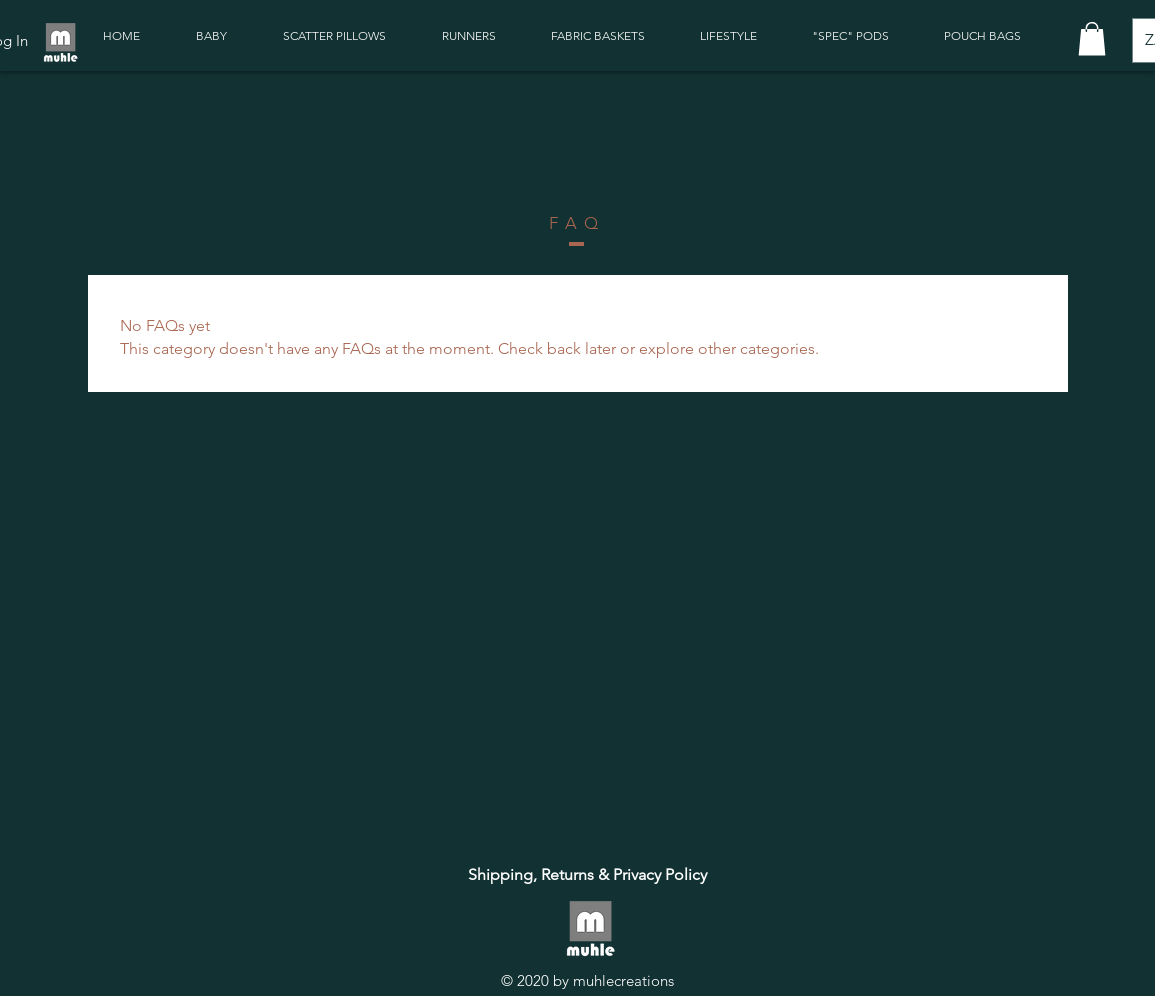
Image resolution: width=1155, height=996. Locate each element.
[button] (1092, 38)
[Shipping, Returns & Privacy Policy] (587, 875)
